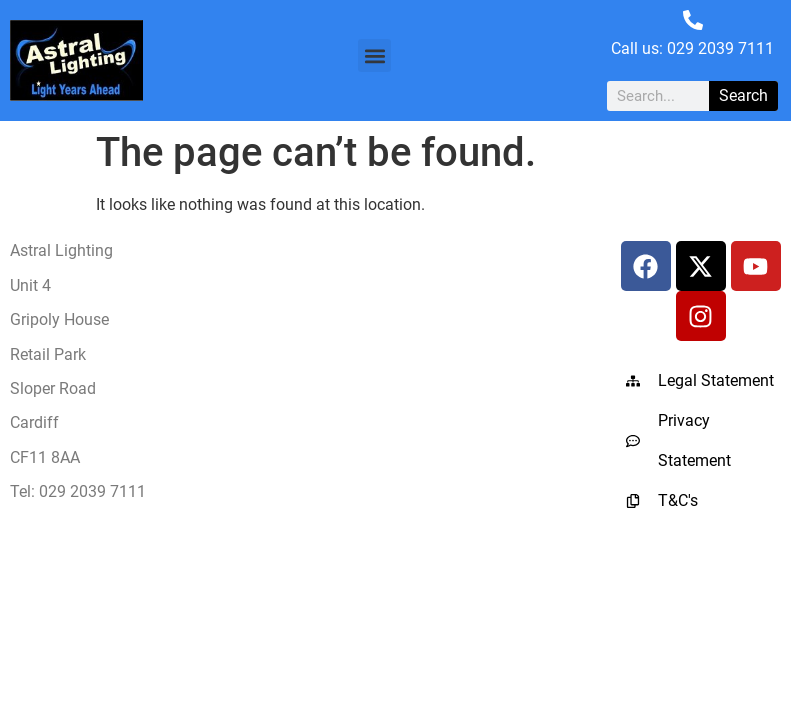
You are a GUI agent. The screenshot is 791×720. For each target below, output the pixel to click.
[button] (374, 55)
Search (743, 95)
